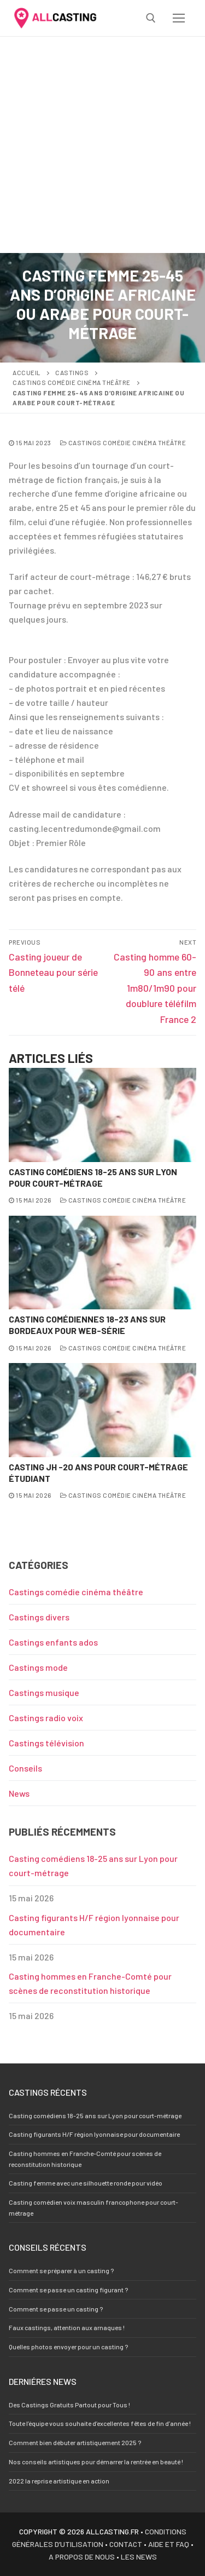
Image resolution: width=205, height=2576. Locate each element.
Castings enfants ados (53, 1642)
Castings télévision (46, 1743)
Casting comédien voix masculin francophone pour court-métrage (93, 2207)
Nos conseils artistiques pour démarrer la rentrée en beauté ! (96, 2461)
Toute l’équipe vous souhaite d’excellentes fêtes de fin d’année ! (100, 2423)
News (19, 1793)
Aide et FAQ (168, 2544)
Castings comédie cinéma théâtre (72, 382)
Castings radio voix (46, 1717)
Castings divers (39, 1617)
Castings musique (44, 1692)
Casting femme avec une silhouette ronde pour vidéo (85, 2183)
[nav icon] (178, 18)
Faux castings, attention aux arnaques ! (67, 2327)
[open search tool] (151, 18)
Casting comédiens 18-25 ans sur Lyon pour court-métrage (93, 1177)
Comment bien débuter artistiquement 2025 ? (75, 2442)
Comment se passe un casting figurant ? (68, 2289)
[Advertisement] (102, 145)
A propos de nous (82, 2556)
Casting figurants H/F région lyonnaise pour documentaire (94, 1924)
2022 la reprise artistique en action (59, 2481)
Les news (139, 2556)
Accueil (26, 372)
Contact (125, 2544)
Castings (72, 372)
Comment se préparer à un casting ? (61, 2270)
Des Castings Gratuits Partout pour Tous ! (69, 2404)
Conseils (25, 1768)
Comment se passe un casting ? (56, 2309)
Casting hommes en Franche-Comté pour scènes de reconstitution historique (90, 1983)
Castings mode (38, 1667)
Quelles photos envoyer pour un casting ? (68, 2346)
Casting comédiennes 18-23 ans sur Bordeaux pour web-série (87, 1325)
